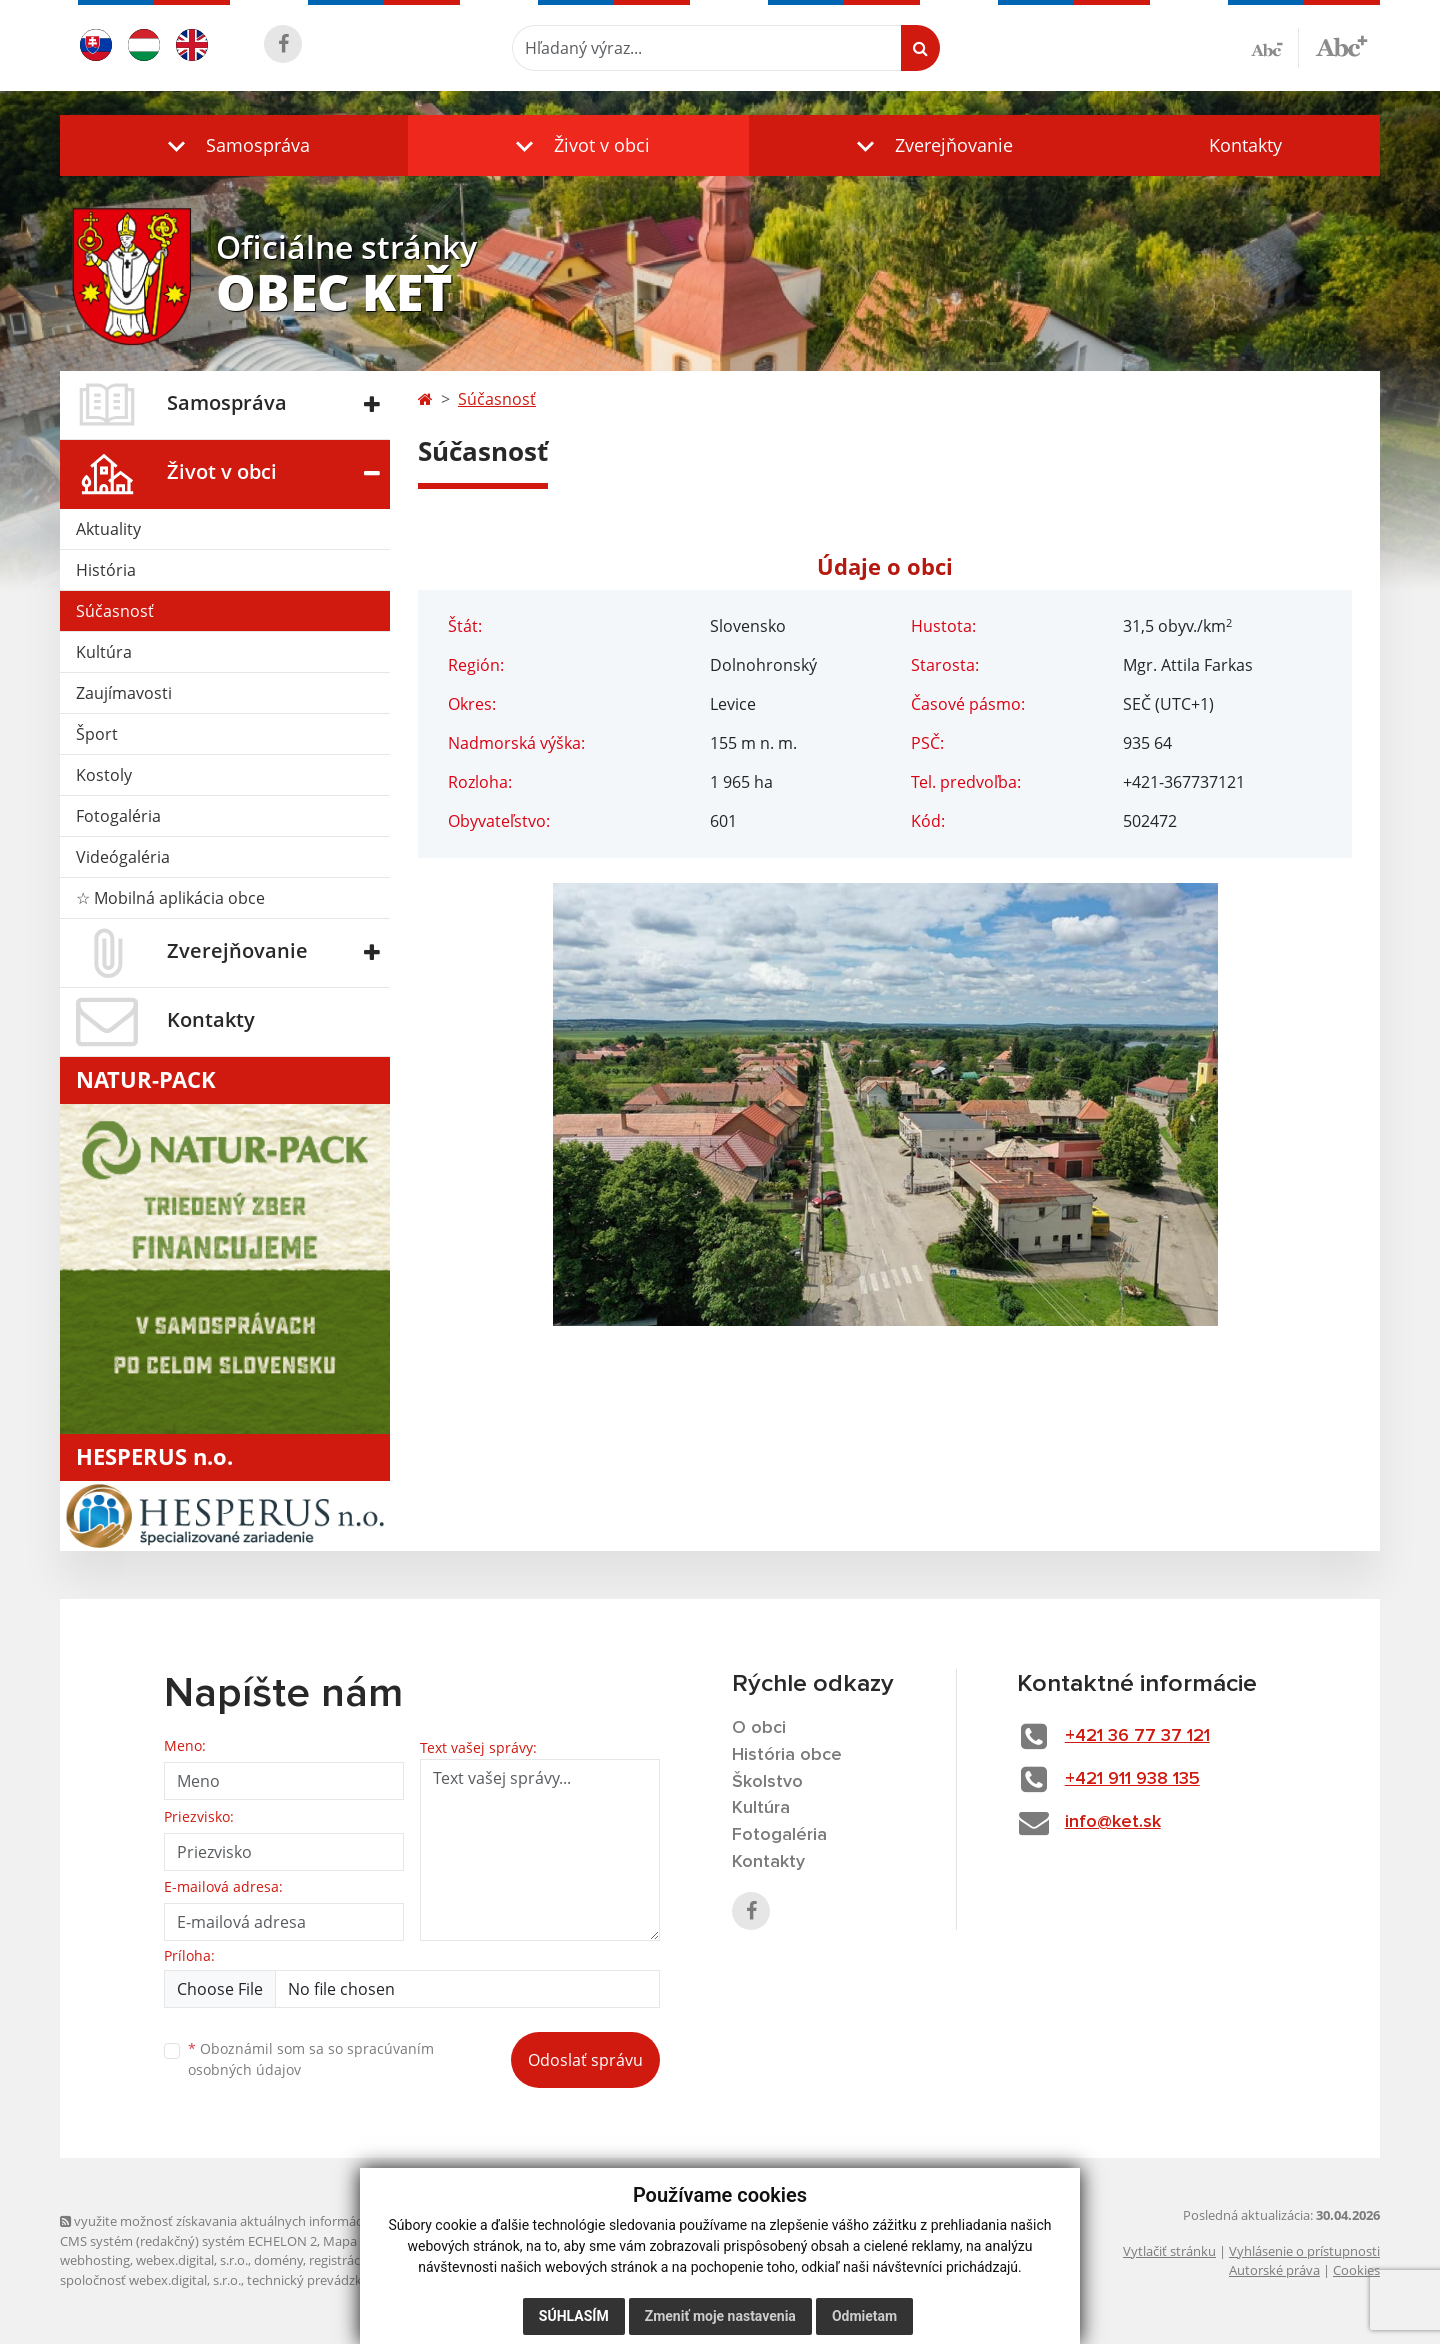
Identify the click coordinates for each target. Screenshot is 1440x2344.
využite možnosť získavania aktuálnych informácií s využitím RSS (258, 2221)
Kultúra (104, 652)
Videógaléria (123, 857)
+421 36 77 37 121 (1137, 1736)
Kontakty (1245, 145)
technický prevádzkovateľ (323, 2280)
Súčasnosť (115, 611)
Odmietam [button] (864, 2316)
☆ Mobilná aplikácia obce (170, 898)
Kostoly (104, 775)
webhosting (95, 2260)
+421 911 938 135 (1132, 1779)
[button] (234, 145)
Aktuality (108, 529)
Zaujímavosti (124, 693)
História (106, 570)
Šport (97, 734)
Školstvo (767, 1782)
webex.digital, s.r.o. (192, 2260)
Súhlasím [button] (574, 2316)
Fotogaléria (118, 816)
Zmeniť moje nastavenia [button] (720, 2316)
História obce (787, 1755)
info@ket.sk (1113, 1822)
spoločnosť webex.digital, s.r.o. (150, 2280)
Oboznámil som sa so (311, 2059)
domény (278, 2260)
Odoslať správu (585, 2060)
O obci (759, 1728)
